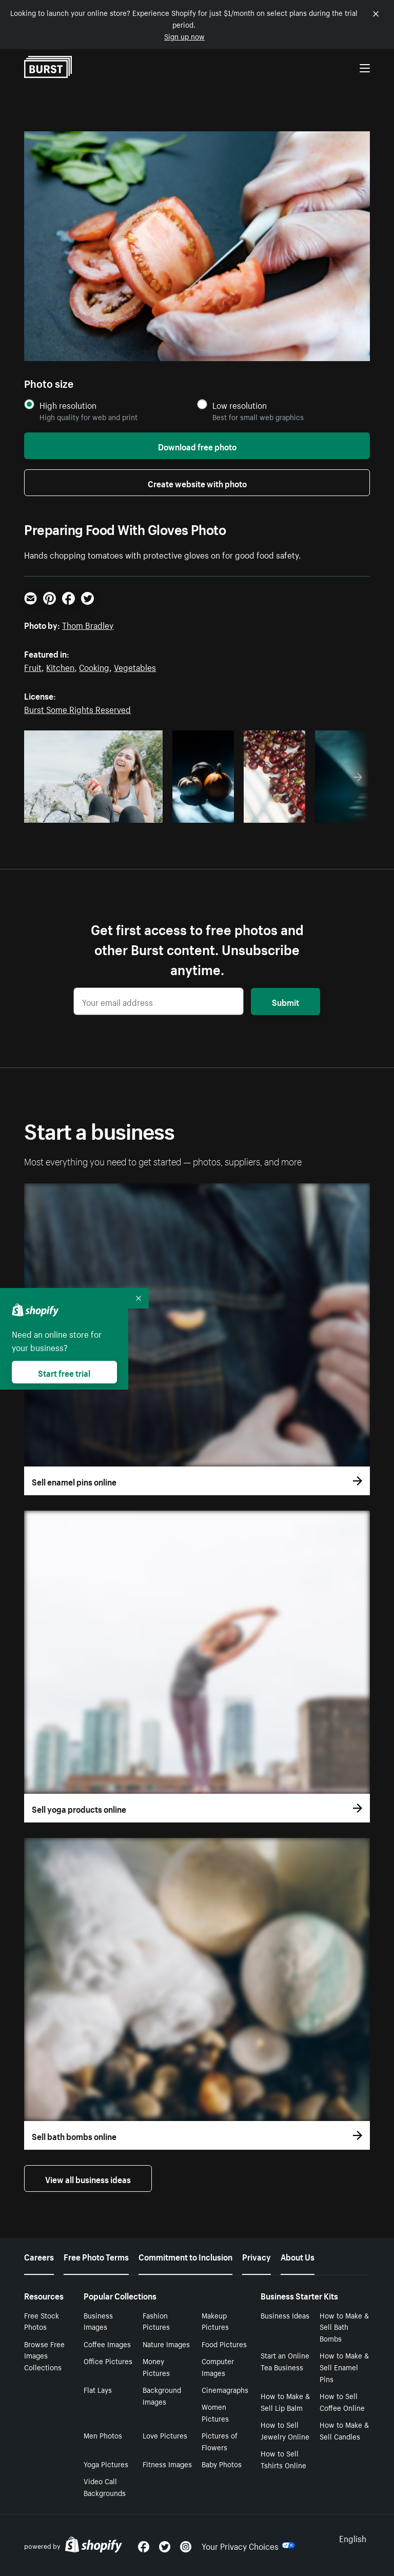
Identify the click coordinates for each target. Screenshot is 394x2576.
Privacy (256, 2256)
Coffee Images (107, 2343)
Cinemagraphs (225, 2389)
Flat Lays (98, 2389)
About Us (297, 2256)
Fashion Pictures (156, 2320)
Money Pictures (156, 2366)
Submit (285, 1001)
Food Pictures (224, 2343)
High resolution (68, 405)
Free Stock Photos (41, 2320)
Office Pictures (108, 2360)
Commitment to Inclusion (185, 2256)
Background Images (162, 2395)
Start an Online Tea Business (285, 2360)
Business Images (98, 2320)
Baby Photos (222, 2463)
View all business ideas (88, 2178)
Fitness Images (167, 2463)
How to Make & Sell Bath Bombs (344, 2326)
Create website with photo (197, 482)
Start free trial (64, 1372)
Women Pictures (215, 2412)
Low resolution (239, 405)
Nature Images (166, 2343)
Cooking (94, 666)
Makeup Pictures (215, 2320)
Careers (39, 2256)
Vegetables (135, 666)
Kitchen (60, 666)
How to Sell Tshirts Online (283, 2458)
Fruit (33, 666)
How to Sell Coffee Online (342, 2401)
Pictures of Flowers (220, 2440)
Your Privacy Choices (248, 2545)
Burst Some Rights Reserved (77, 708)
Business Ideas (285, 2315)
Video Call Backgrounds (105, 2486)
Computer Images (218, 2366)
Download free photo (197, 445)
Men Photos (103, 2435)
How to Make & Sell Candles (344, 2430)
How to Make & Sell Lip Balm (285, 2401)
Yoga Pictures (106, 2463)
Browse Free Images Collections (44, 2355)
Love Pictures (165, 2435)
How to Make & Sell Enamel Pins (344, 2366)
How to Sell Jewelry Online (285, 2430)
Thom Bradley (87, 624)
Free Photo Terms (96, 2256)
